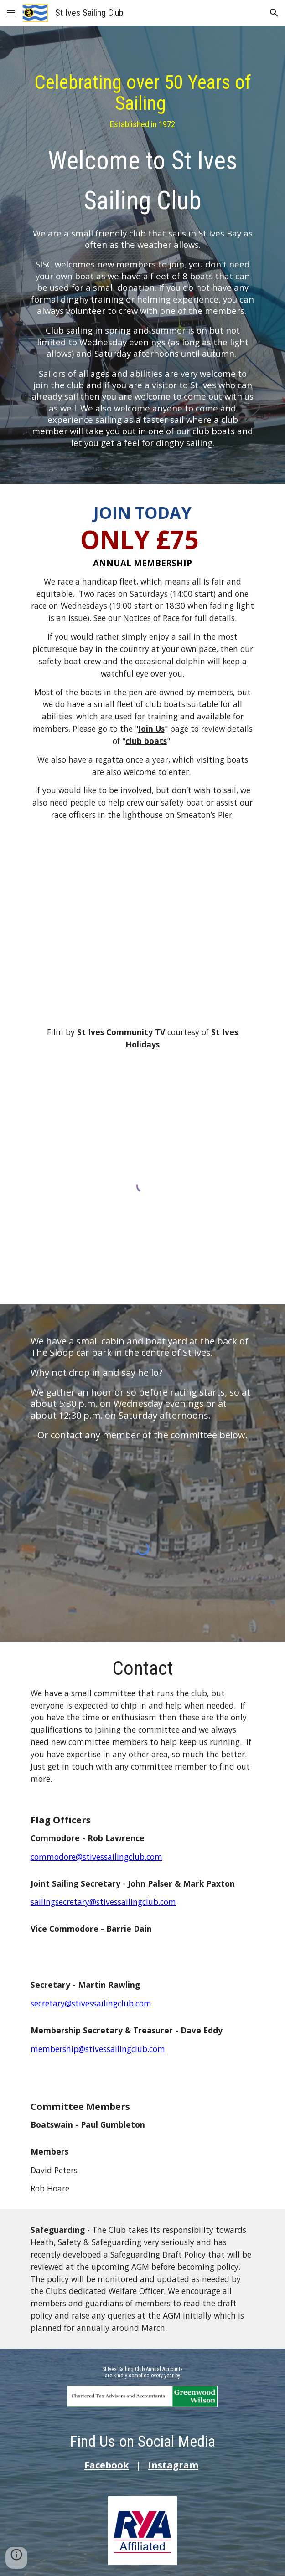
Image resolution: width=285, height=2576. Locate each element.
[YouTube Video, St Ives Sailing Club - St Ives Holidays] (142, 933)
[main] (142, 257)
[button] (11, 12)
